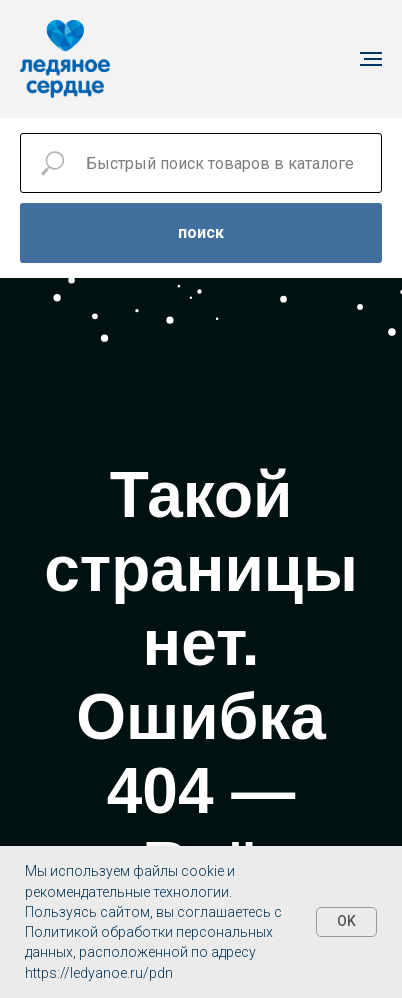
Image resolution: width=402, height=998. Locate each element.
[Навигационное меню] (371, 59)
